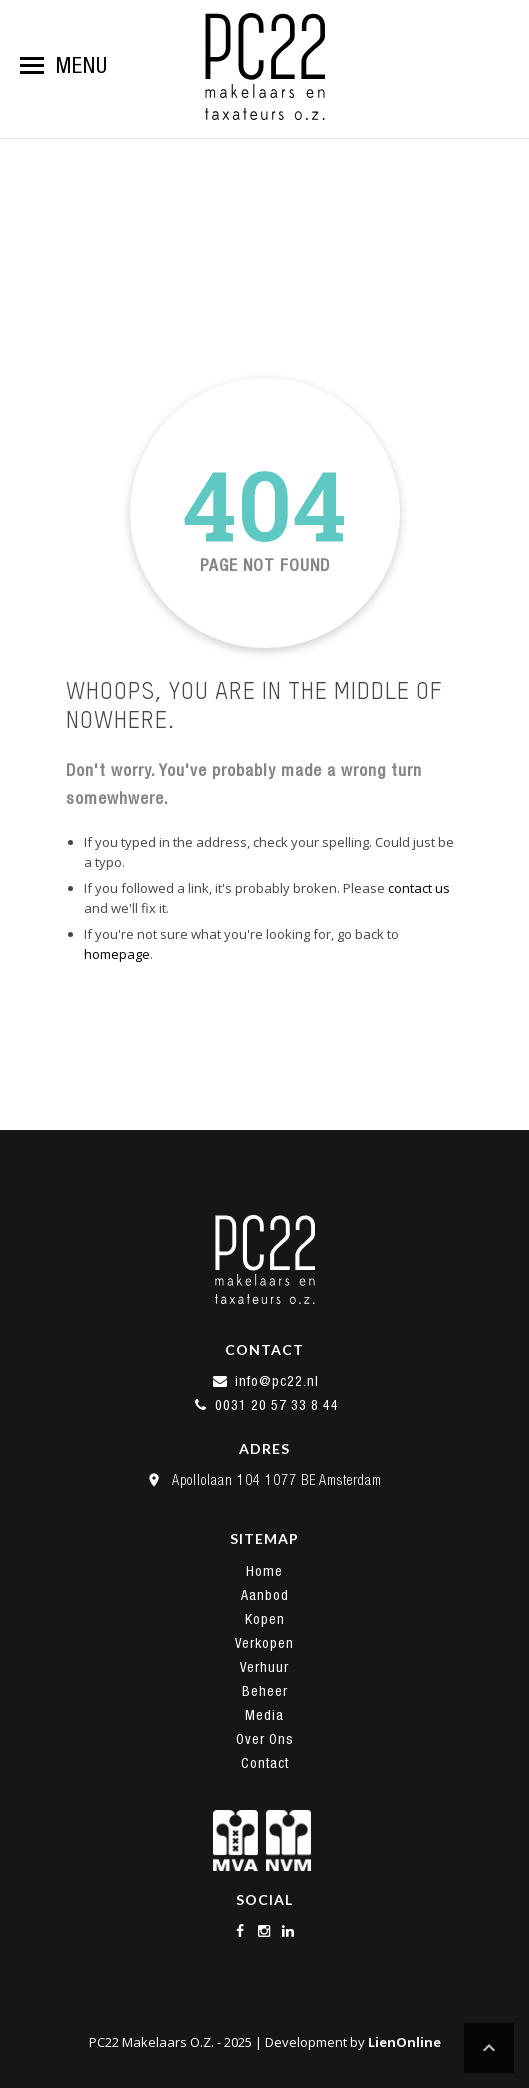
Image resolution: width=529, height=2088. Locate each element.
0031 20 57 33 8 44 (265, 1405)
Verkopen (264, 1643)
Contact (265, 1763)
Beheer (265, 1691)
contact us (419, 888)
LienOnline (404, 2042)
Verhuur (264, 1667)
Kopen (265, 1619)
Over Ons (265, 1739)
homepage (117, 954)
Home (264, 1571)
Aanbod (265, 1595)
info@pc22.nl (265, 1381)
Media (264, 1715)
